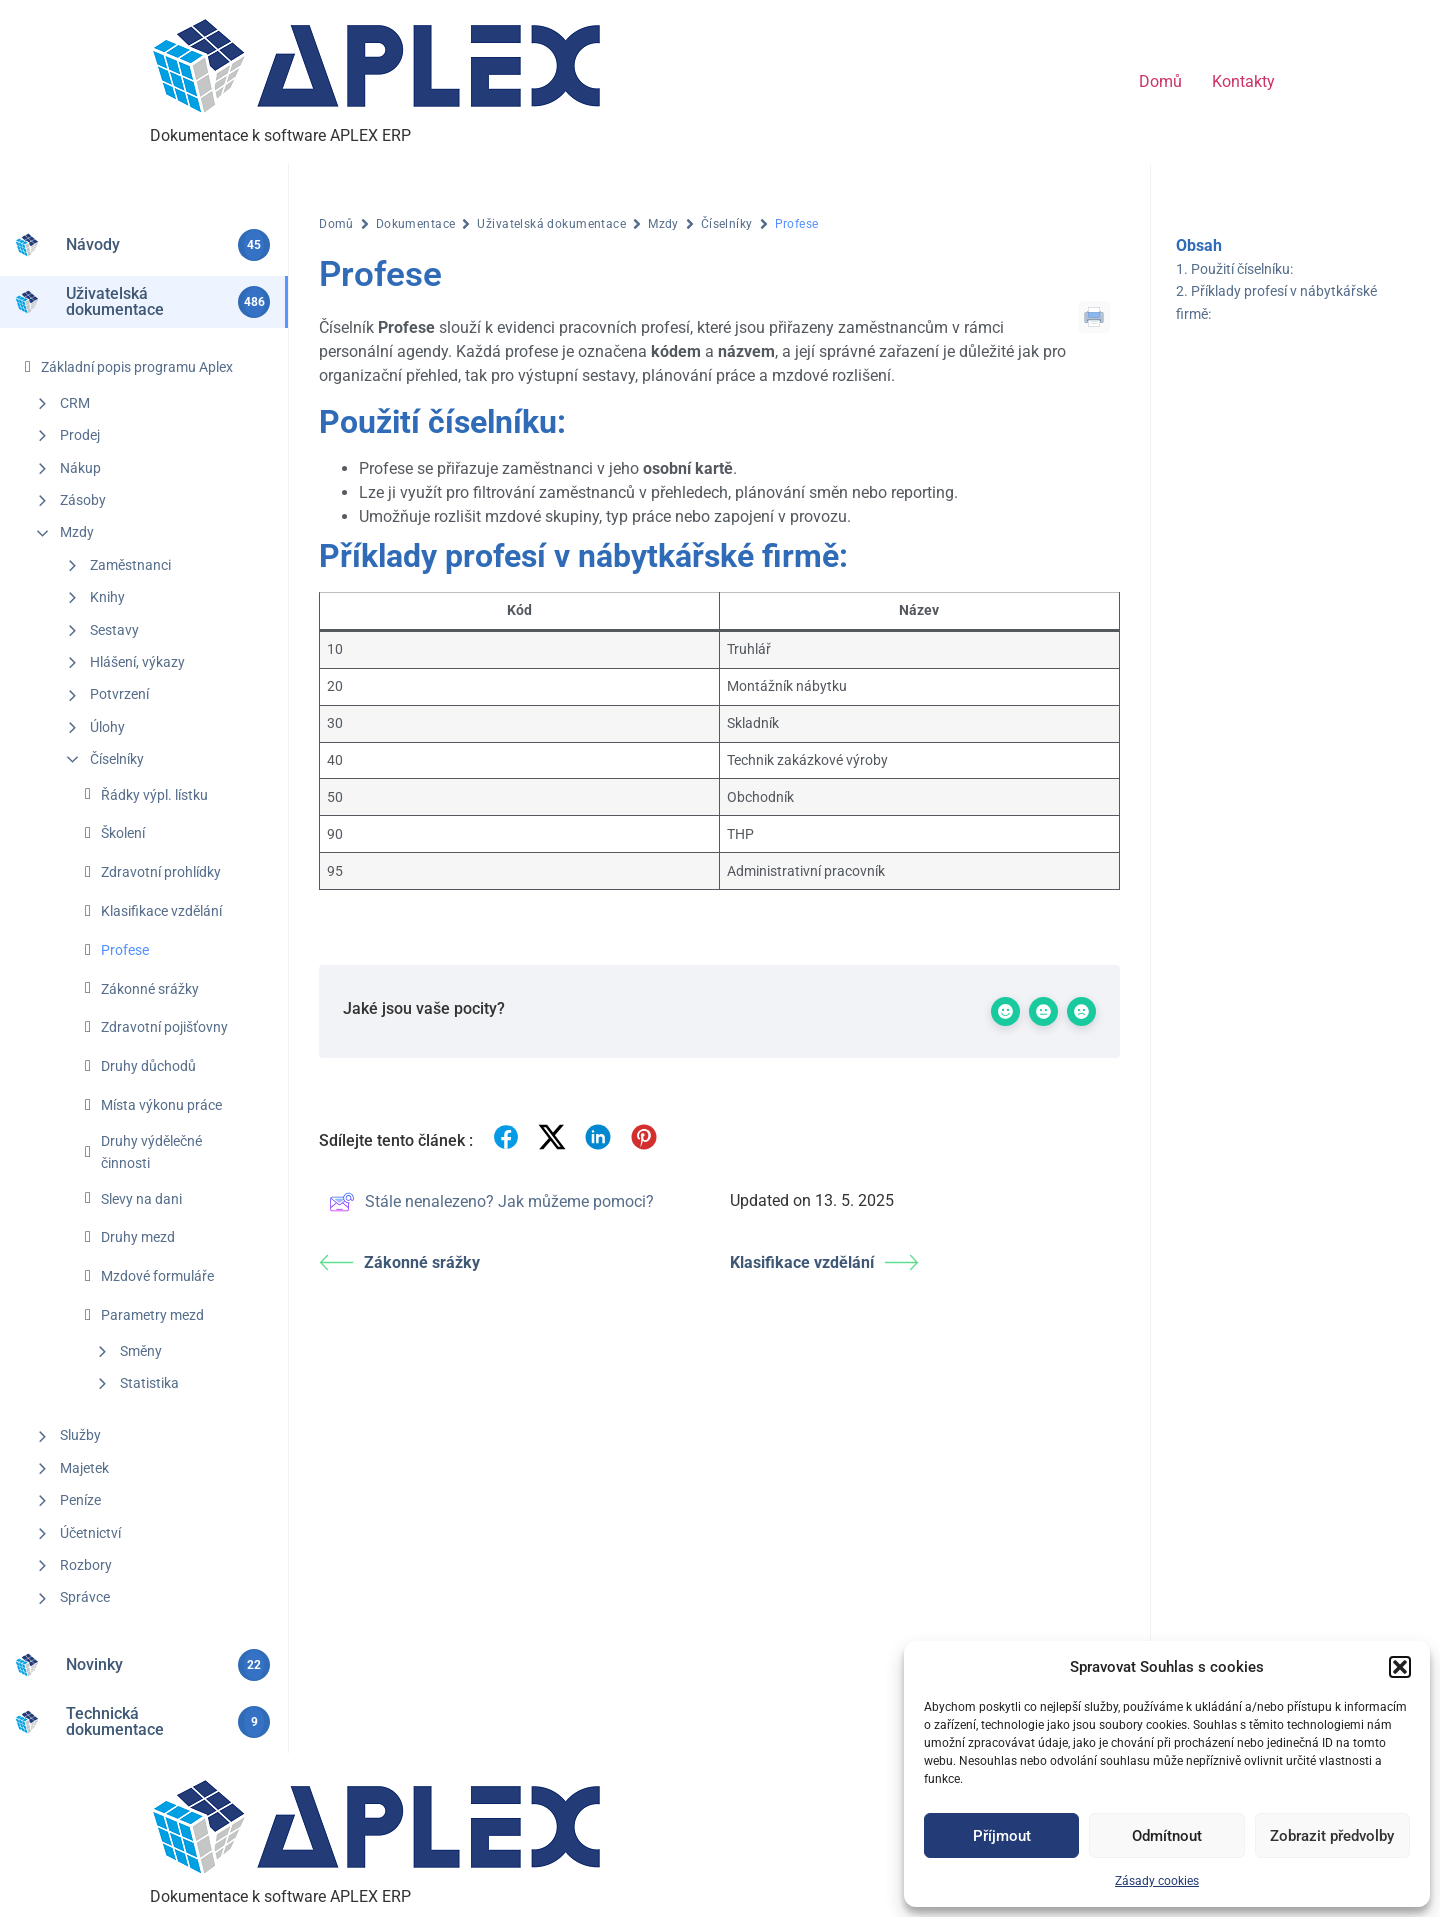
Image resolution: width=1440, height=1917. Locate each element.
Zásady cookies (1157, 1881)
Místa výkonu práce (161, 1105)
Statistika (149, 1383)
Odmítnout (1167, 1836)
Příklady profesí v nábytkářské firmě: (1276, 302)
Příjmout (1002, 1836)
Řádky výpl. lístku (154, 795)
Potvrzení (119, 694)
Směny (141, 1351)
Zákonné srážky (150, 989)
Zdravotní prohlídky (161, 872)
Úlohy (107, 727)
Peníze (80, 1500)
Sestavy (114, 630)
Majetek (84, 1468)
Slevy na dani (141, 1199)
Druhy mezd (138, 1237)
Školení (123, 833)
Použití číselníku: (1242, 269)
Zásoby (83, 500)
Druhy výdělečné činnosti (151, 1152)
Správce (85, 1597)
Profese (125, 950)
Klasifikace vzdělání (161, 911)
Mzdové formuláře (157, 1276)
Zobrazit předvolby (1332, 1836)
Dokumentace (416, 224)
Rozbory (86, 1565)
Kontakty (1243, 81)
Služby (80, 1435)
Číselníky (117, 759)
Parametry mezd (152, 1315)
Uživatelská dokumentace (551, 224)
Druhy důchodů (148, 1066)
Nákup (80, 468)
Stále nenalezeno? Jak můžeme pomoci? (491, 1202)
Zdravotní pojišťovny (164, 1027)
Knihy (107, 597)
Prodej (80, 435)
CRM (75, 403)
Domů (1160, 81)
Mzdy (77, 532)
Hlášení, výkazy (137, 662)
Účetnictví (90, 1533)
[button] (1400, 1667)
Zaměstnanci (130, 565)
